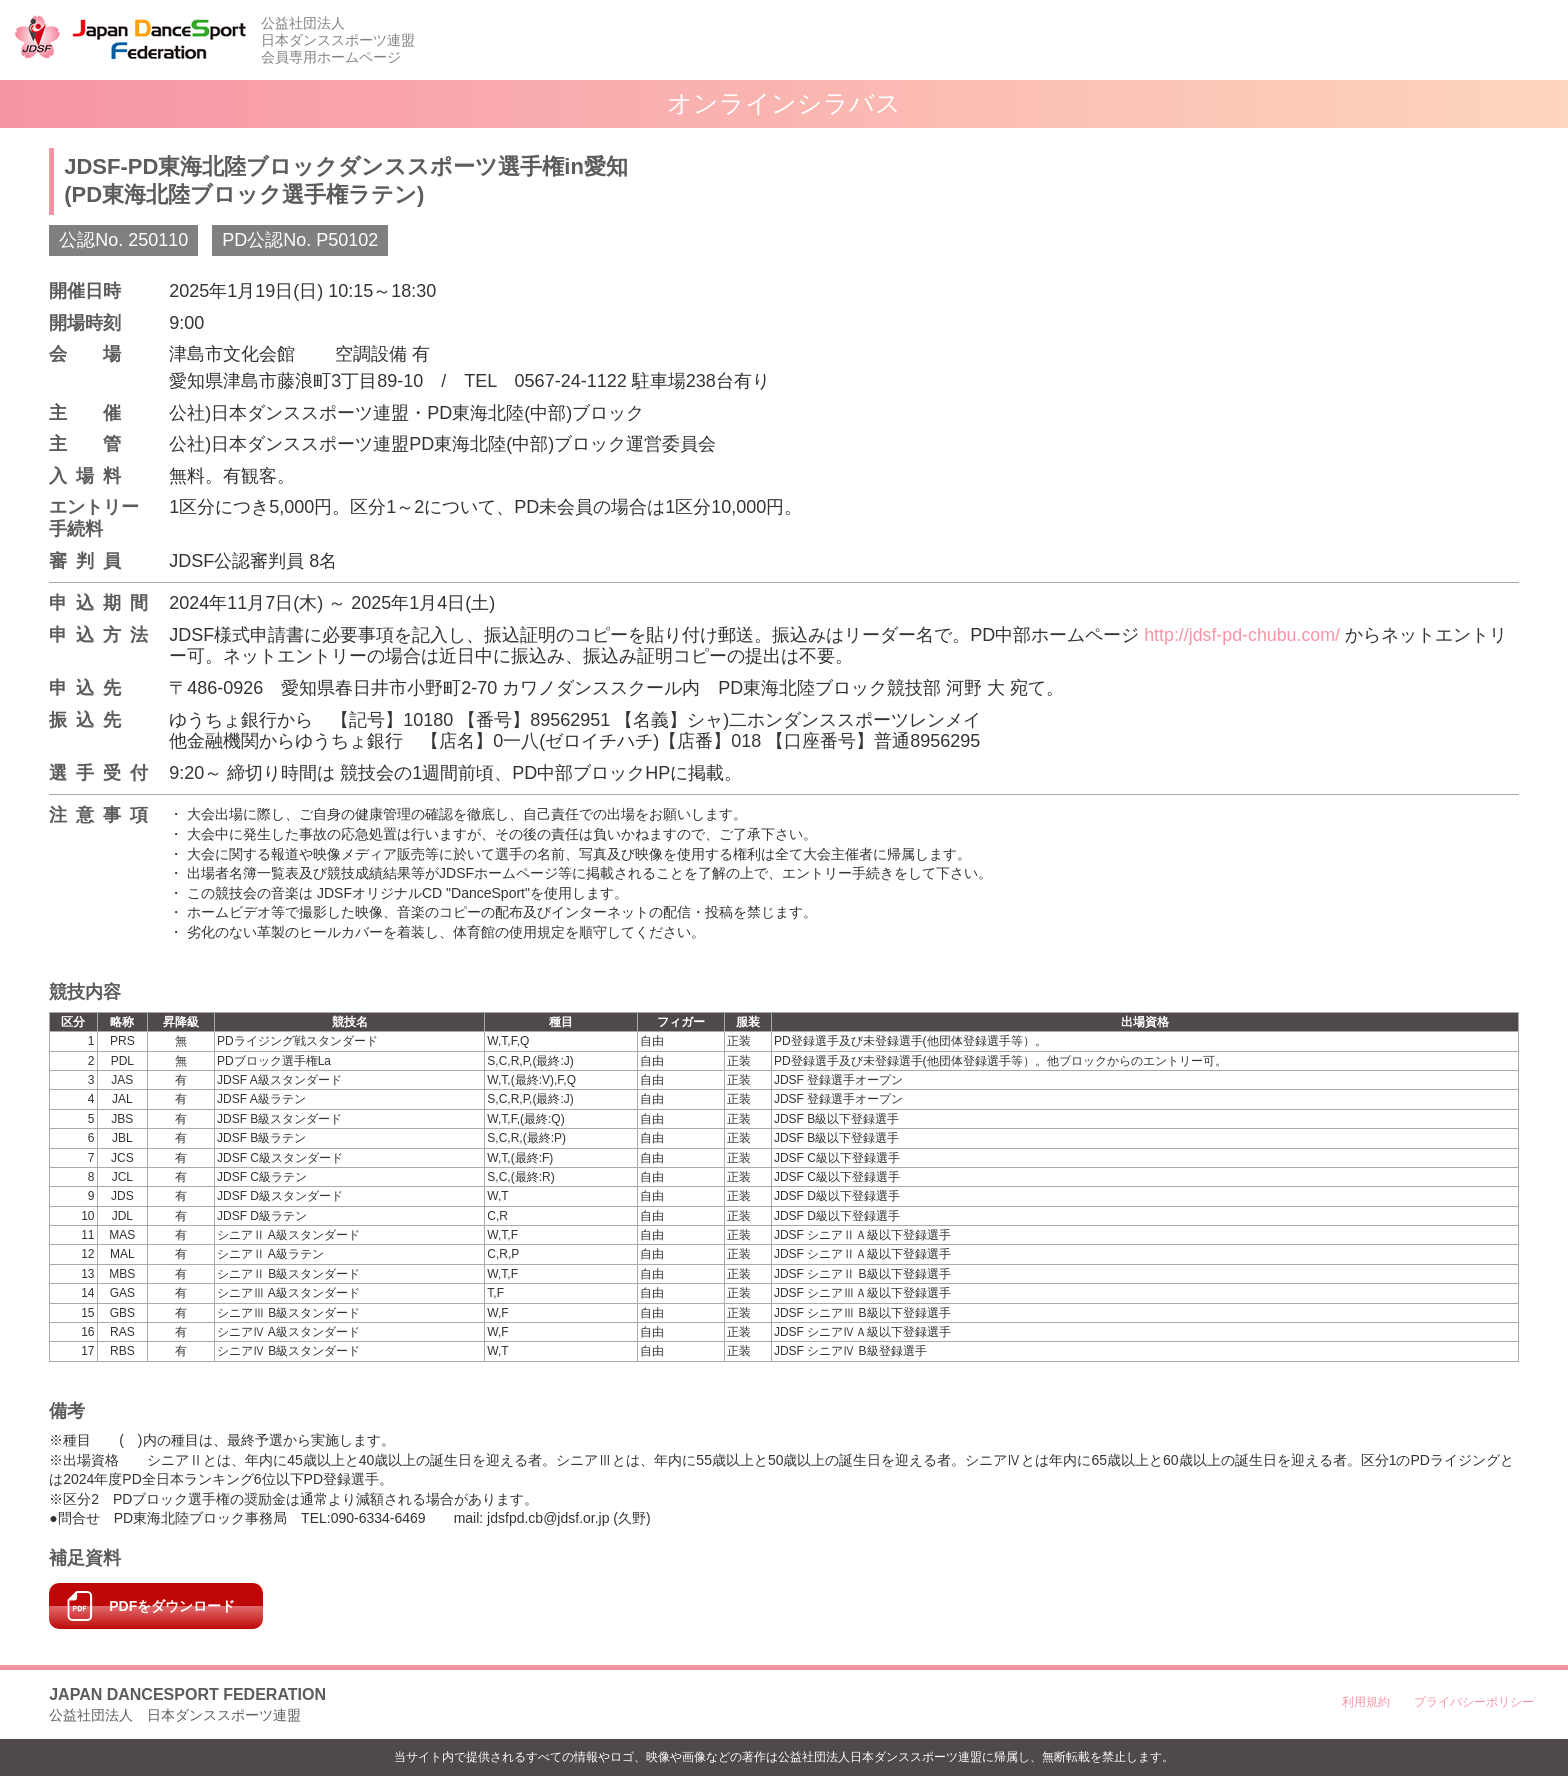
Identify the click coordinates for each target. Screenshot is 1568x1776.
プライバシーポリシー (1474, 1702)
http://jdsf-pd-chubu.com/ (1243, 635)
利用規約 (1366, 1702)
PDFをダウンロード (172, 1606)
